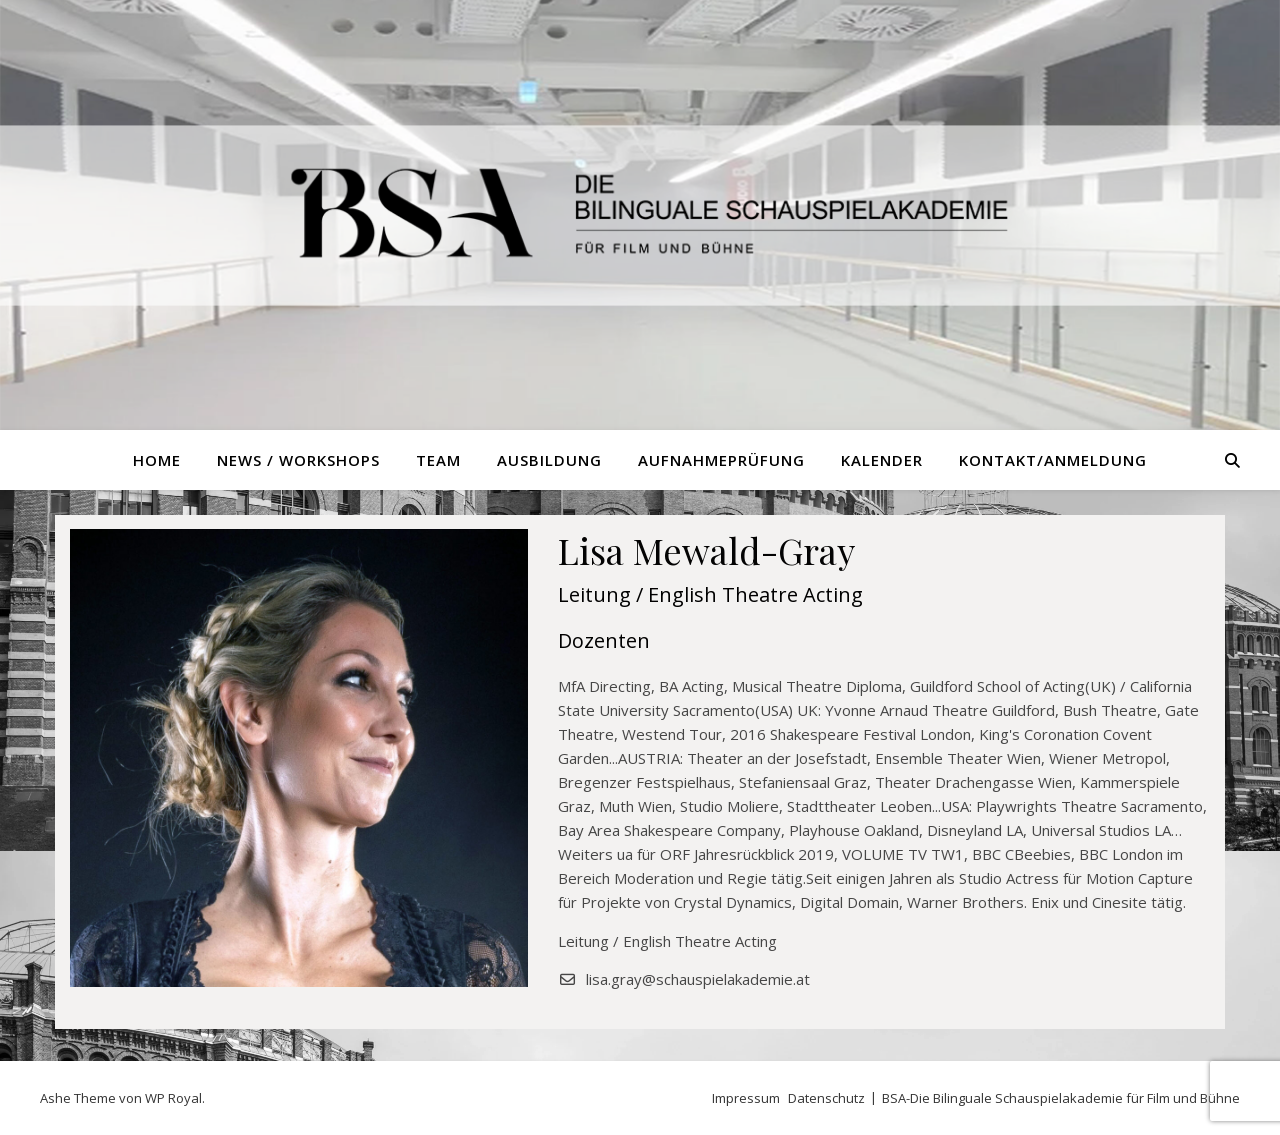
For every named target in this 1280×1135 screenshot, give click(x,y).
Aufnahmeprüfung (721, 460)
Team (438, 460)
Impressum (746, 1098)
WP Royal (173, 1098)
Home (157, 460)
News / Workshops (298, 460)
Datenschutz (826, 1098)
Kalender (882, 460)
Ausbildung (549, 460)
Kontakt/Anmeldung (1053, 460)
